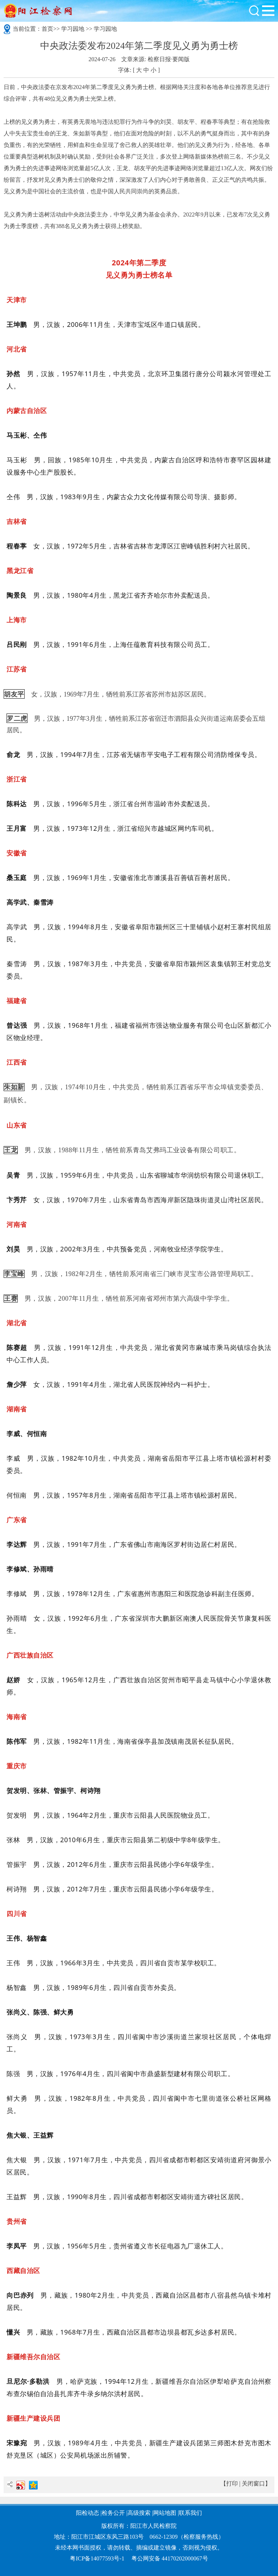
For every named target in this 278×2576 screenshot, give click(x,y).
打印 (232, 2483)
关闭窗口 (253, 2483)
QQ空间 (33, 2485)
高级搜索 (139, 2513)
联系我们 (190, 2513)
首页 (47, 29)
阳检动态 (87, 2513)
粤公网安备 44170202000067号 (169, 2558)
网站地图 (164, 2513)
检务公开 (113, 2513)
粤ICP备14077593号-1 (97, 2558)
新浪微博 (20, 2485)
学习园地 (72, 29)
